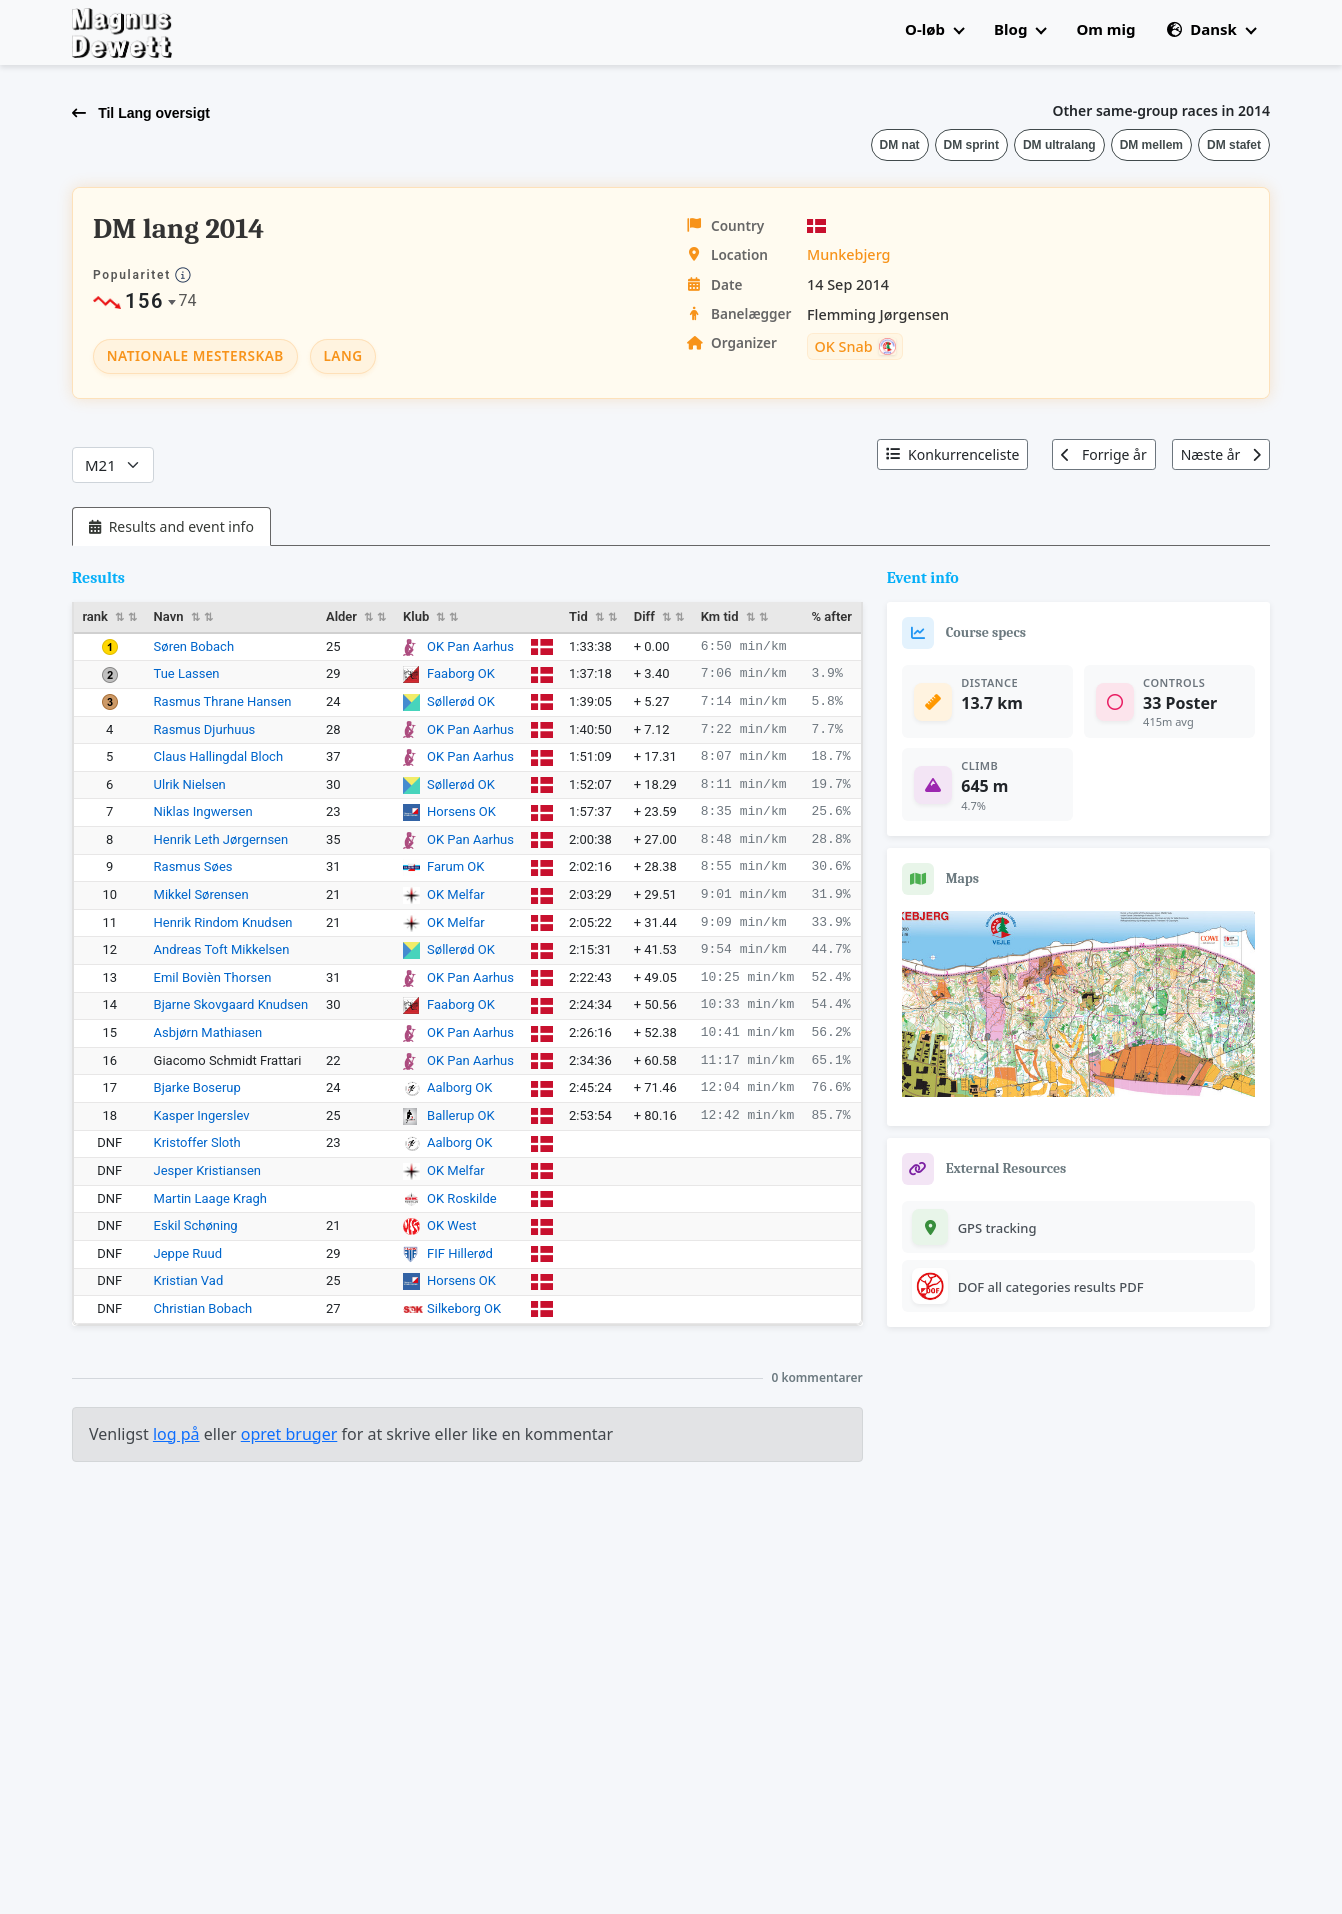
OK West (452, 1225)
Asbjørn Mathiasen (208, 1032)
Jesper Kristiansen (207, 1170)
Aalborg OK (459, 1087)
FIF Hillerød (460, 1253)
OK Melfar (456, 894)
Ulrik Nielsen (190, 784)
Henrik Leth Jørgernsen (221, 839)
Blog (1020, 29)
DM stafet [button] (1234, 145)
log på (176, 1434)
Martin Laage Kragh (210, 1198)
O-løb (934, 29)
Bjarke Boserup (197, 1087)
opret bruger (289, 1434)
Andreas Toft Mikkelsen (222, 949)
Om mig (1105, 29)
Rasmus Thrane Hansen (223, 701)
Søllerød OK (461, 701)
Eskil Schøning (196, 1225)
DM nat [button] (900, 145)
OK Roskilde (462, 1198)
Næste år (1221, 454)
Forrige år (1103, 454)
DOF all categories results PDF (1051, 1287)
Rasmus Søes (193, 866)
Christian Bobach (203, 1308)
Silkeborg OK (464, 1308)
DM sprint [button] (971, 145)
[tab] (171, 526)
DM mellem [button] (1151, 145)
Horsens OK (461, 811)
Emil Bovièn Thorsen (213, 977)
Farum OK (455, 866)
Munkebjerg (849, 254)
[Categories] (113, 465)
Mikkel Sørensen (201, 894)
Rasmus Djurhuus (205, 729)
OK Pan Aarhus (470, 646)
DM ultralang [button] (1059, 145)
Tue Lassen (187, 673)
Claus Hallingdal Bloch (219, 756)
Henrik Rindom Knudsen (223, 922)
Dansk (1211, 29)
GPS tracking (997, 1228)
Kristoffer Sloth (197, 1142)
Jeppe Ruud (188, 1253)
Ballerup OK (461, 1115)
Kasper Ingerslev (202, 1115)
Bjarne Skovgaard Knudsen (231, 1004)
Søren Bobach (194, 646)
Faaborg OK (461, 673)
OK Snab (843, 347)
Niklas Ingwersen (203, 811)
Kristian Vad (189, 1280)
